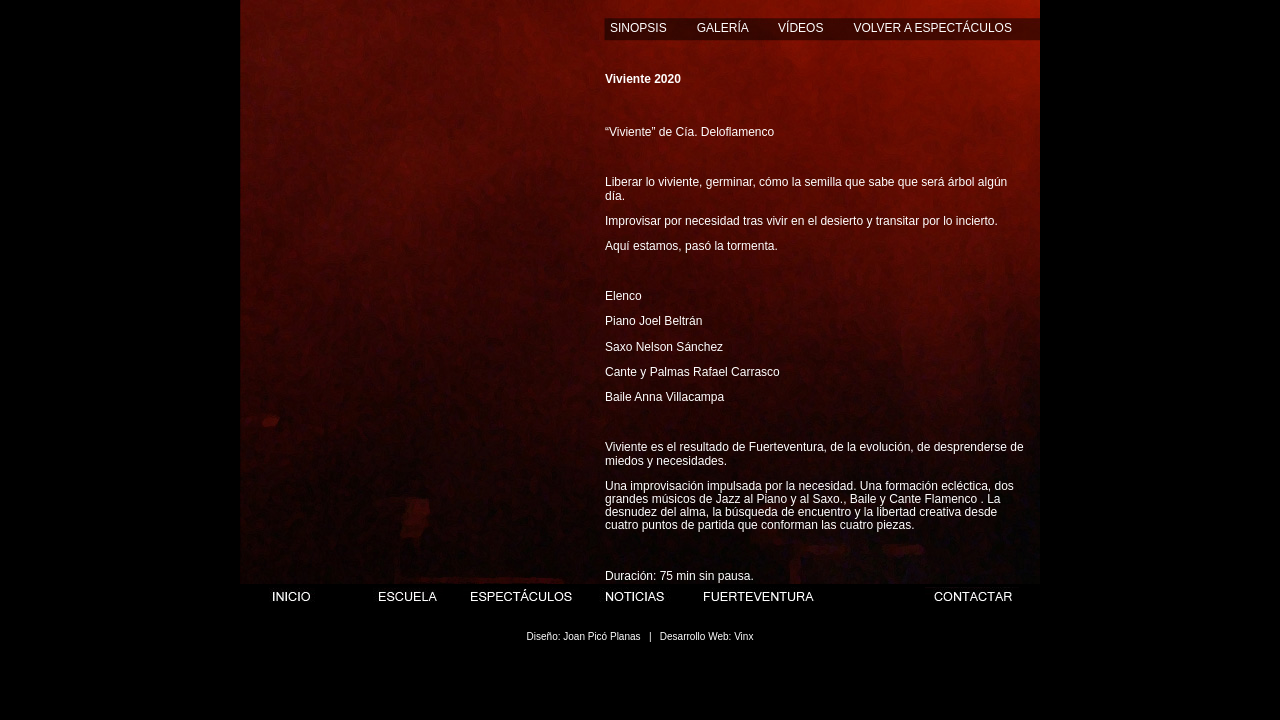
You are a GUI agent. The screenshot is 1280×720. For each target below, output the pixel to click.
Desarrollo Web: (696, 636)
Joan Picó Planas (601, 636)
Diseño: (544, 636)
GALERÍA (722, 28)
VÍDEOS (800, 28)
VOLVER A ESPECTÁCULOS (932, 28)
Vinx (743, 636)
